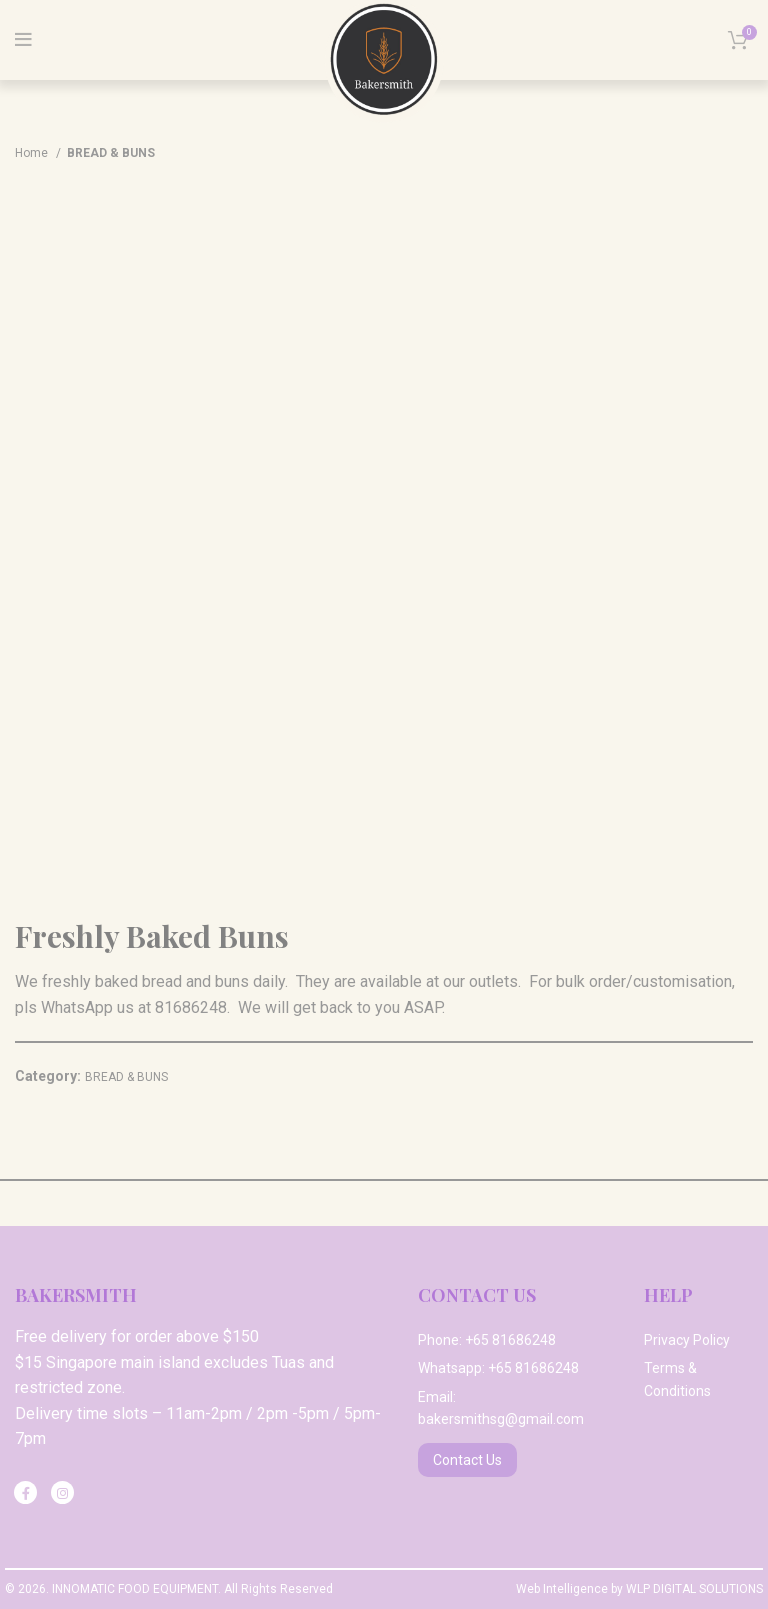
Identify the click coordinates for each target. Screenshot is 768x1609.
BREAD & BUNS (111, 153)
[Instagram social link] (62, 1492)
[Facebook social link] (25, 1492)
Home (33, 153)
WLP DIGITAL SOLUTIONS (694, 1589)
